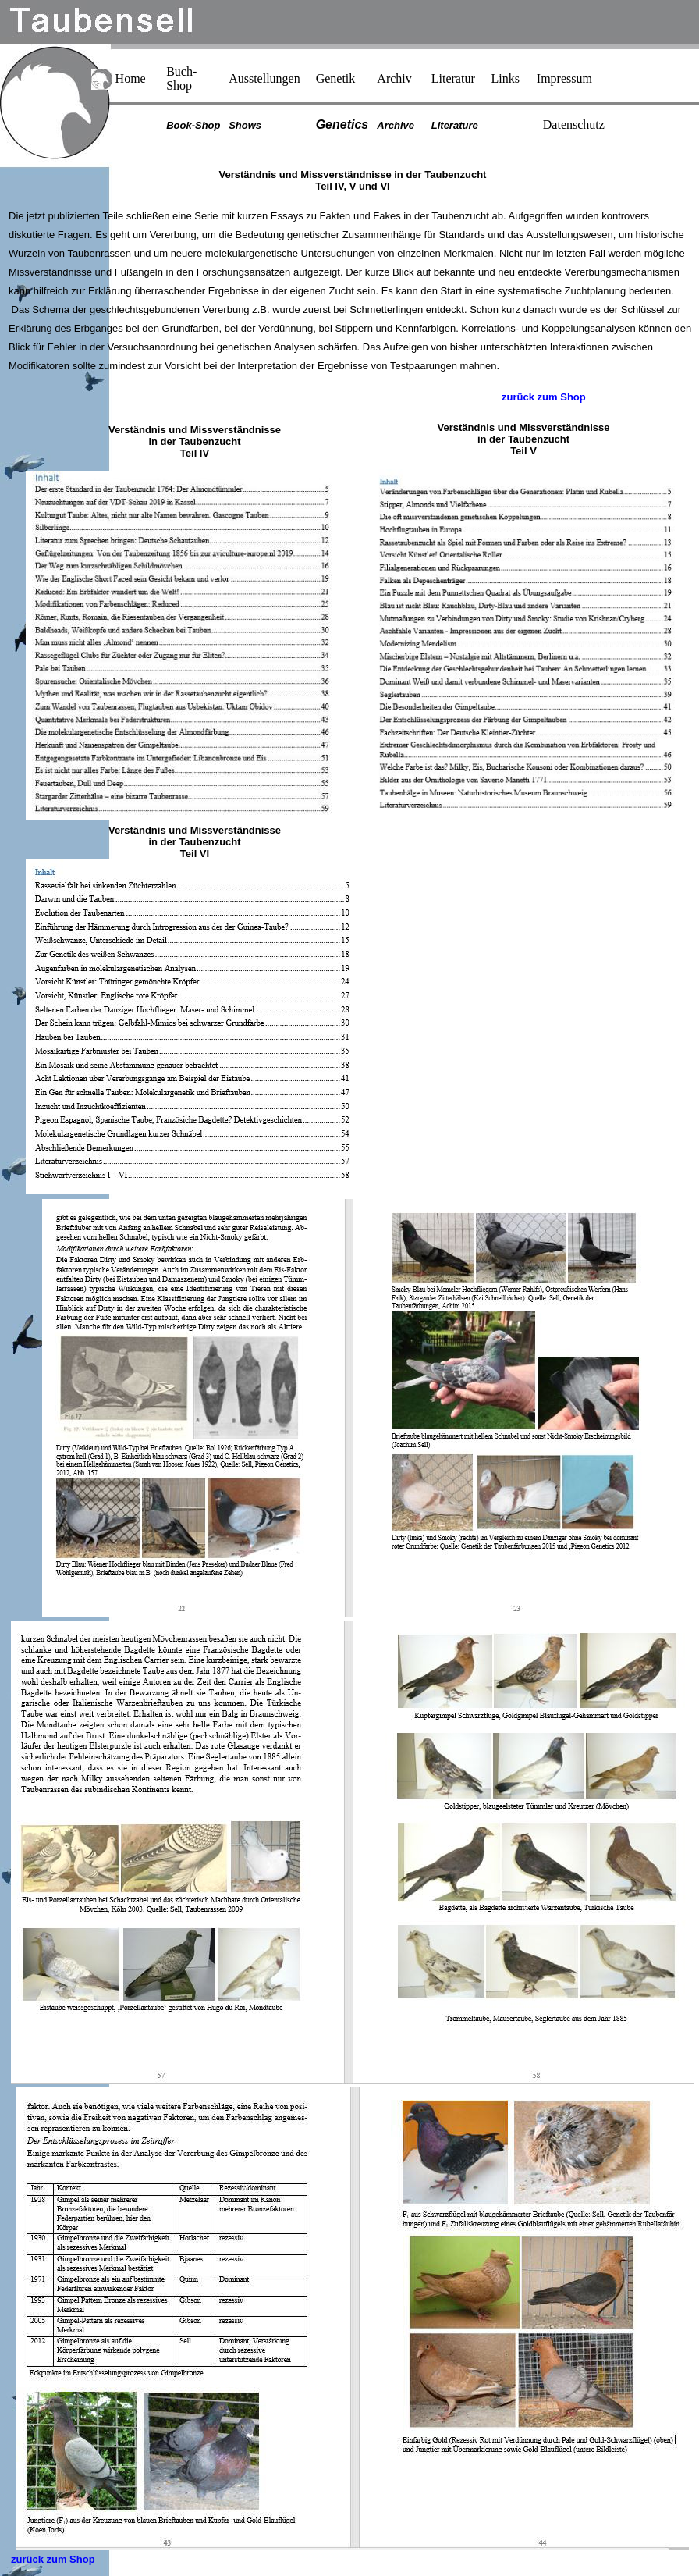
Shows (245, 125)
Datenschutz (574, 124)
